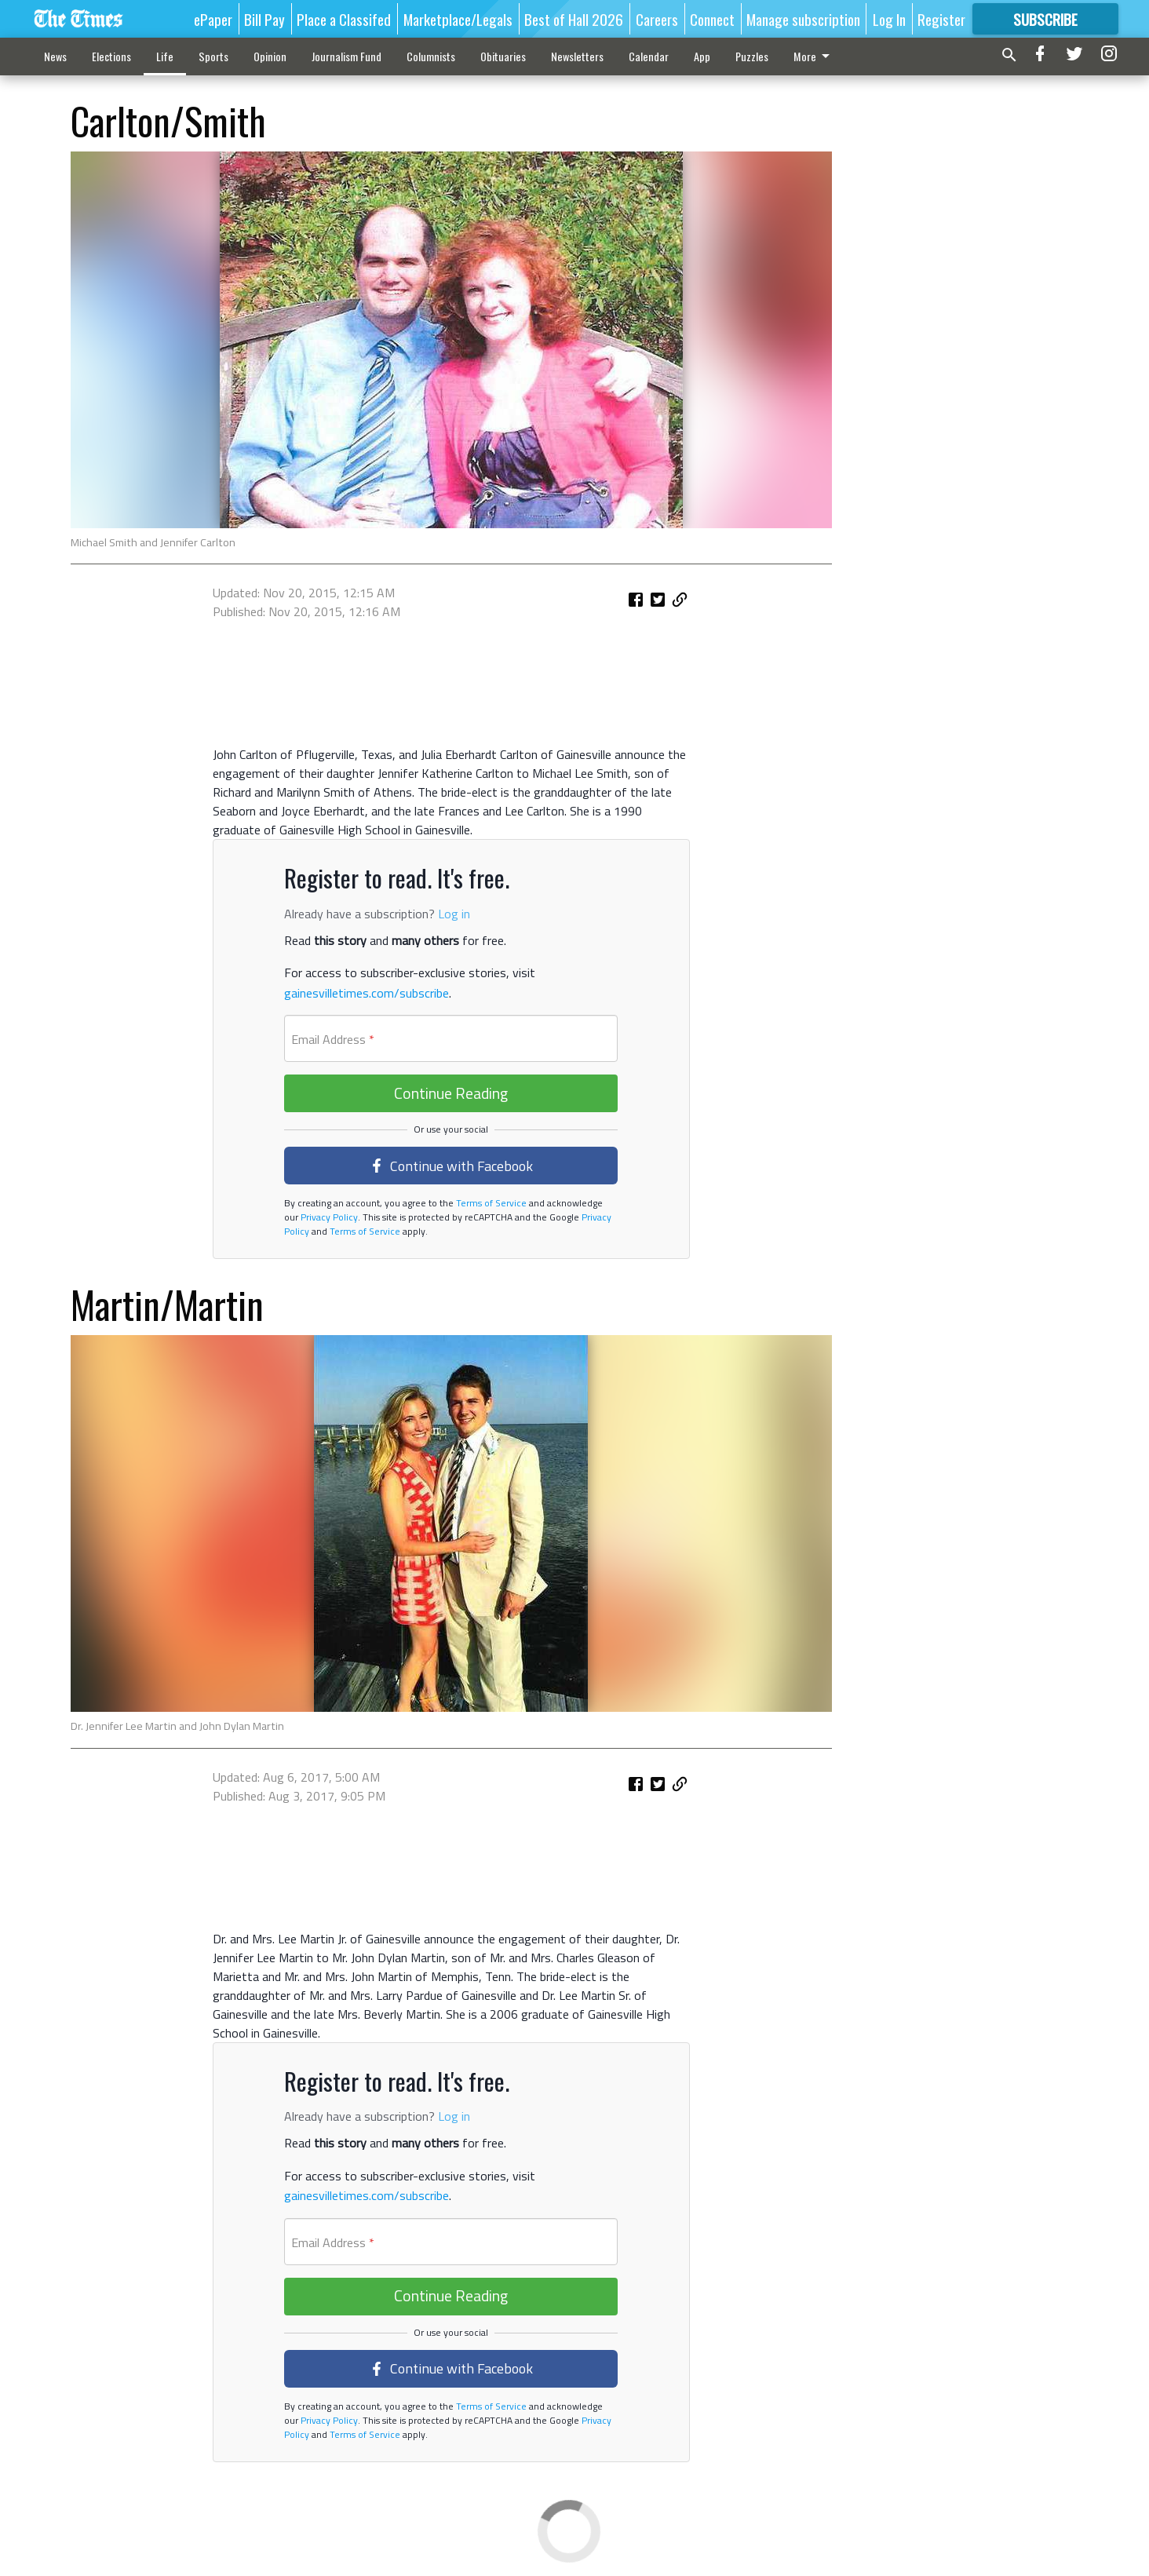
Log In (889, 19)
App (702, 56)
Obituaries (503, 56)
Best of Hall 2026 (573, 19)
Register (941, 19)
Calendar (649, 56)
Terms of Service (490, 1202)
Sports (213, 56)
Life (164, 56)
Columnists (431, 56)
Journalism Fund (346, 56)
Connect (712, 19)
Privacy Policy (328, 1217)
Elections (111, 56)
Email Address (332, 1039)
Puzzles (751, 56)
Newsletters (577, 56)
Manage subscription (803, 19)
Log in (454, 913)
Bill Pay (264, 19)
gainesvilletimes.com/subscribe (366, 992)
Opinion (270, 56)
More (814, 56)
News (55, 56)
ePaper (213, 19)
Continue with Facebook (451, 1166)
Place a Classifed (344, 19)
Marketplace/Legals (457, 19)
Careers (657, 19)
